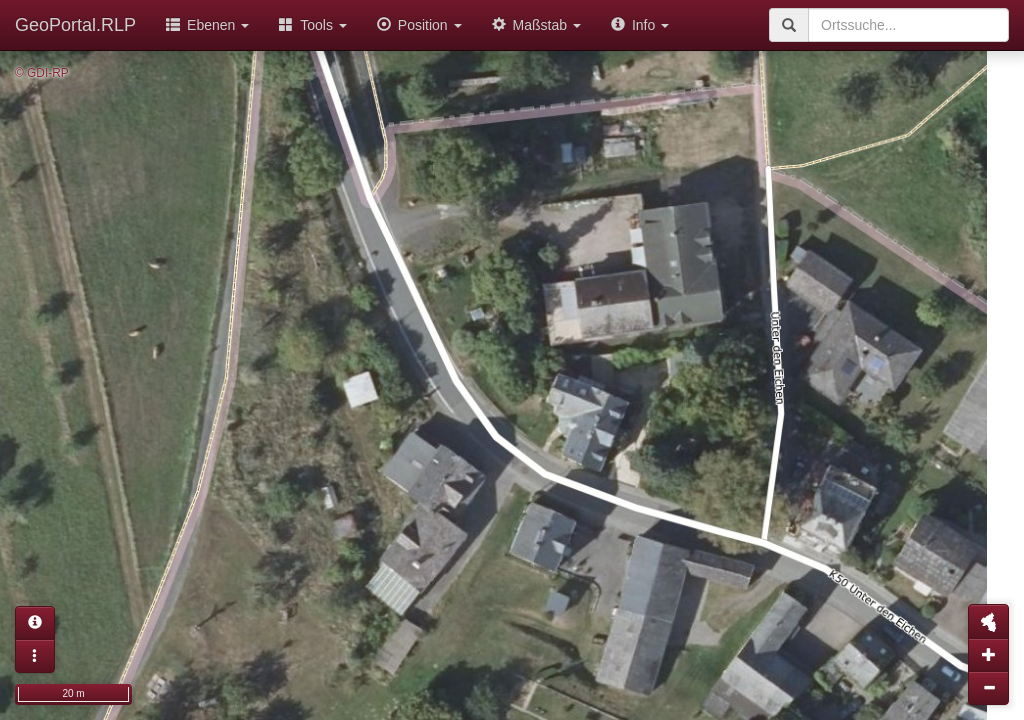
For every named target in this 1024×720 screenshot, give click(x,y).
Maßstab (536, 25)
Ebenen (207, 25)
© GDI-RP (42, 73)
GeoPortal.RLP (75, 25)
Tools (313, 25)
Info (640, 25)
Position (419, 25)
